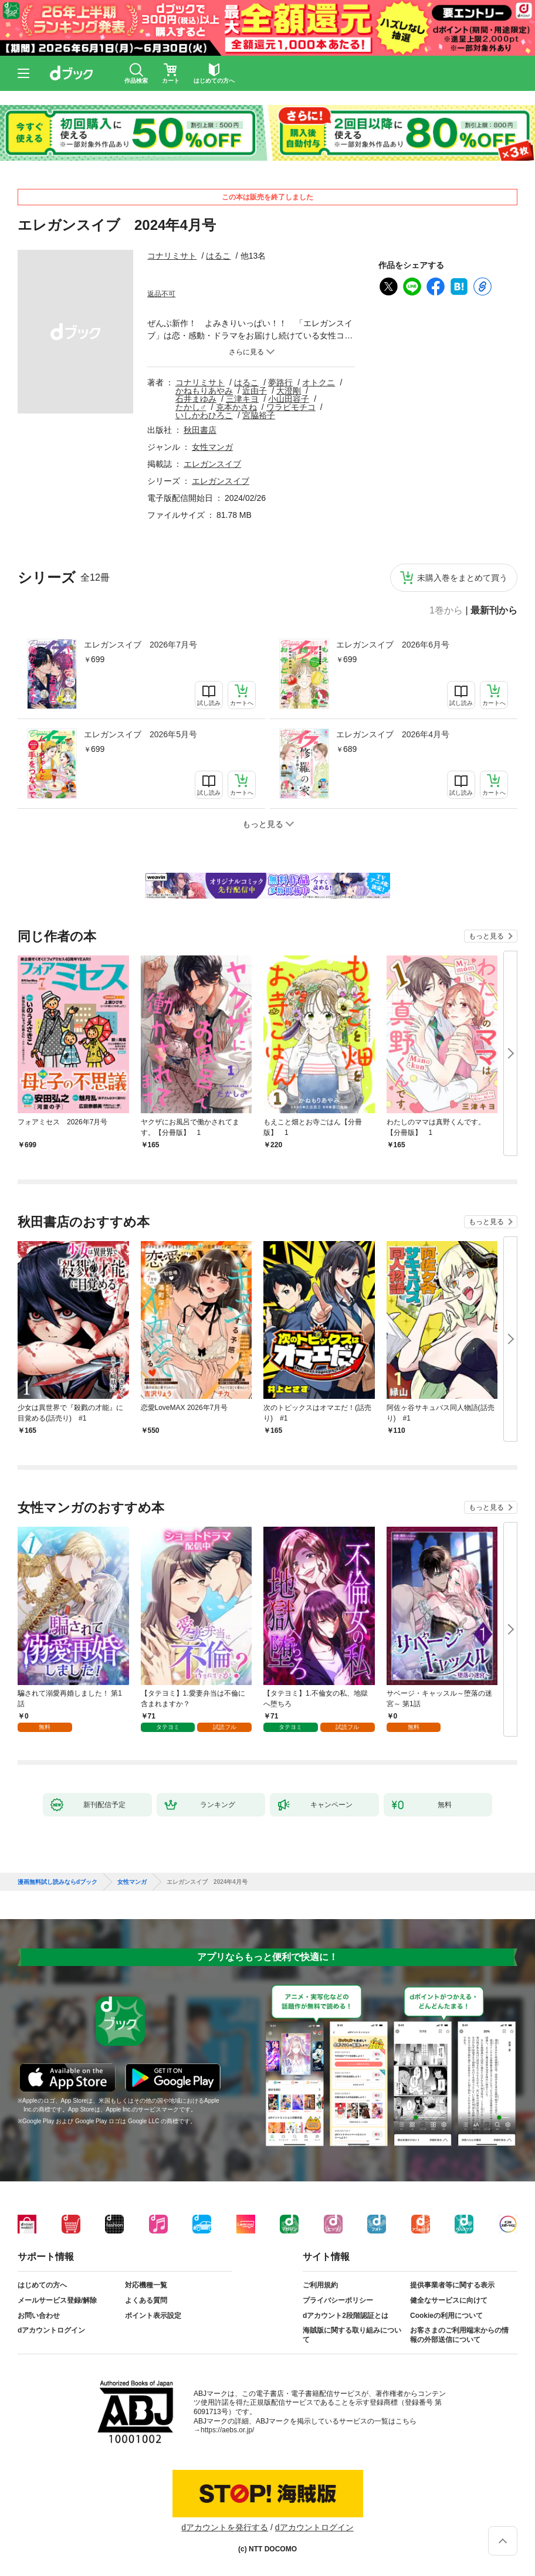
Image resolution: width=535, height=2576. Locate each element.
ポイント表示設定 (153, 2315)
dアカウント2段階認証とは (345, 2315)
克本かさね (236, 407)
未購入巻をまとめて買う (462, 577)
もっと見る (486, 936)
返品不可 (161, 294)
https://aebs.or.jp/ (227, 2430)
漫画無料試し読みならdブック (57, 1882)
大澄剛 (288, 390)
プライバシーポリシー (338, 2300)
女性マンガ (212, 447)
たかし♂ (190, 407)
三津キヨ (242, 399)
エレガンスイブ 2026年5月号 (140, 734)
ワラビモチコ (291, 407)
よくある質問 (146, 2300)
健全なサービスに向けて (448, 2300)
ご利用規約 (320, 2285)
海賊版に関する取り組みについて (352, 2335)
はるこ (218, 255)
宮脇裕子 (258, 415)
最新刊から (493, 610)
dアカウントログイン (51, 2330)
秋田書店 (200, 430)
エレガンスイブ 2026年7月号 (140, 644)
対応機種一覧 (146, 2285)
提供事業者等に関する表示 (452, 2285)
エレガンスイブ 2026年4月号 (392, 734)
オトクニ (318, 382)
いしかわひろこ (204, 415)
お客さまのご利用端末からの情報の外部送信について (459, 2335)
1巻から (446, 610)
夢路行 (280, 382)
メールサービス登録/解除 (57, 2300)
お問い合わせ (39, 2315)
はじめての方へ (42, 2285)
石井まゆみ (195, 399)
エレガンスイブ (212, 464)
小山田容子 (288, 399)
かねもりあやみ (204, 390)
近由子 (254, 390)
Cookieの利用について (446, 2315)
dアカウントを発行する (224, 2527)
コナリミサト (172, 255)
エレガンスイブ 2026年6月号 (392, 644)
